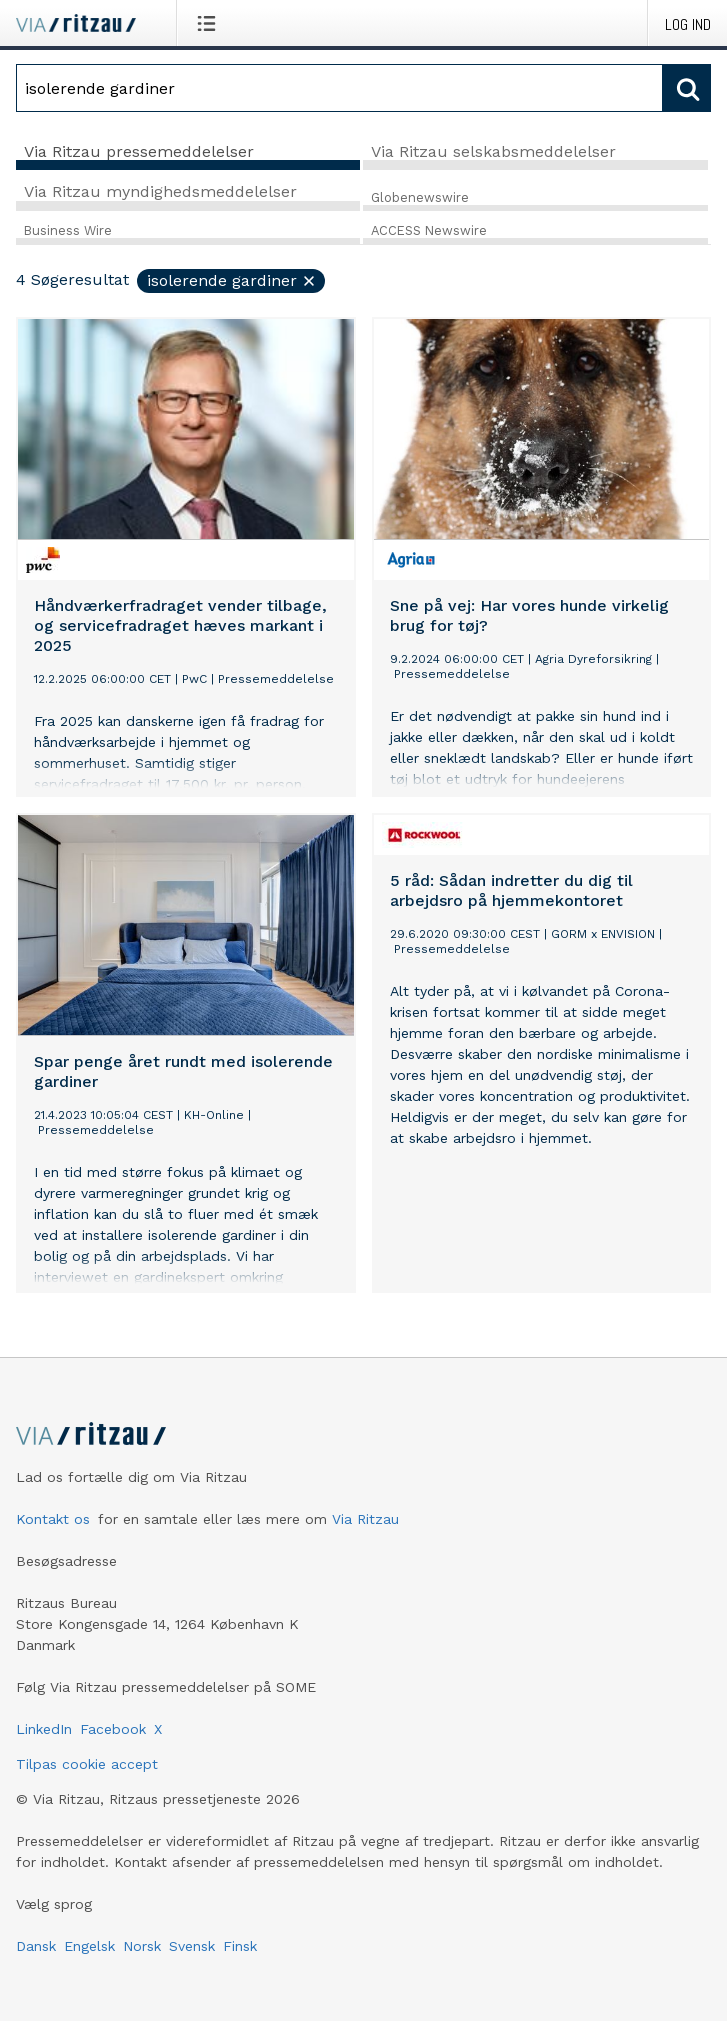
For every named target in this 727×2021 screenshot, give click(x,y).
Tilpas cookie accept (87, 1764)
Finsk (240, 1946)
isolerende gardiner (232, 280)
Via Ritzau (365, 1519)
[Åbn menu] (210, 23)
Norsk (142, 1946)
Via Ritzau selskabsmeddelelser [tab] (493, 151)
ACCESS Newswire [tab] (429, 230)
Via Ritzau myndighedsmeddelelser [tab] (160, 191)
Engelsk (89, 1946)
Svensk (192, 1946)
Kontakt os (53, 1519)
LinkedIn (44, 1729)
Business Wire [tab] (68, 230)
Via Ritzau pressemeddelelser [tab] (139, 151)
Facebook (113, 1729)
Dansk (36, 1946)
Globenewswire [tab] (420, 197)
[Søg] (339, 88)
